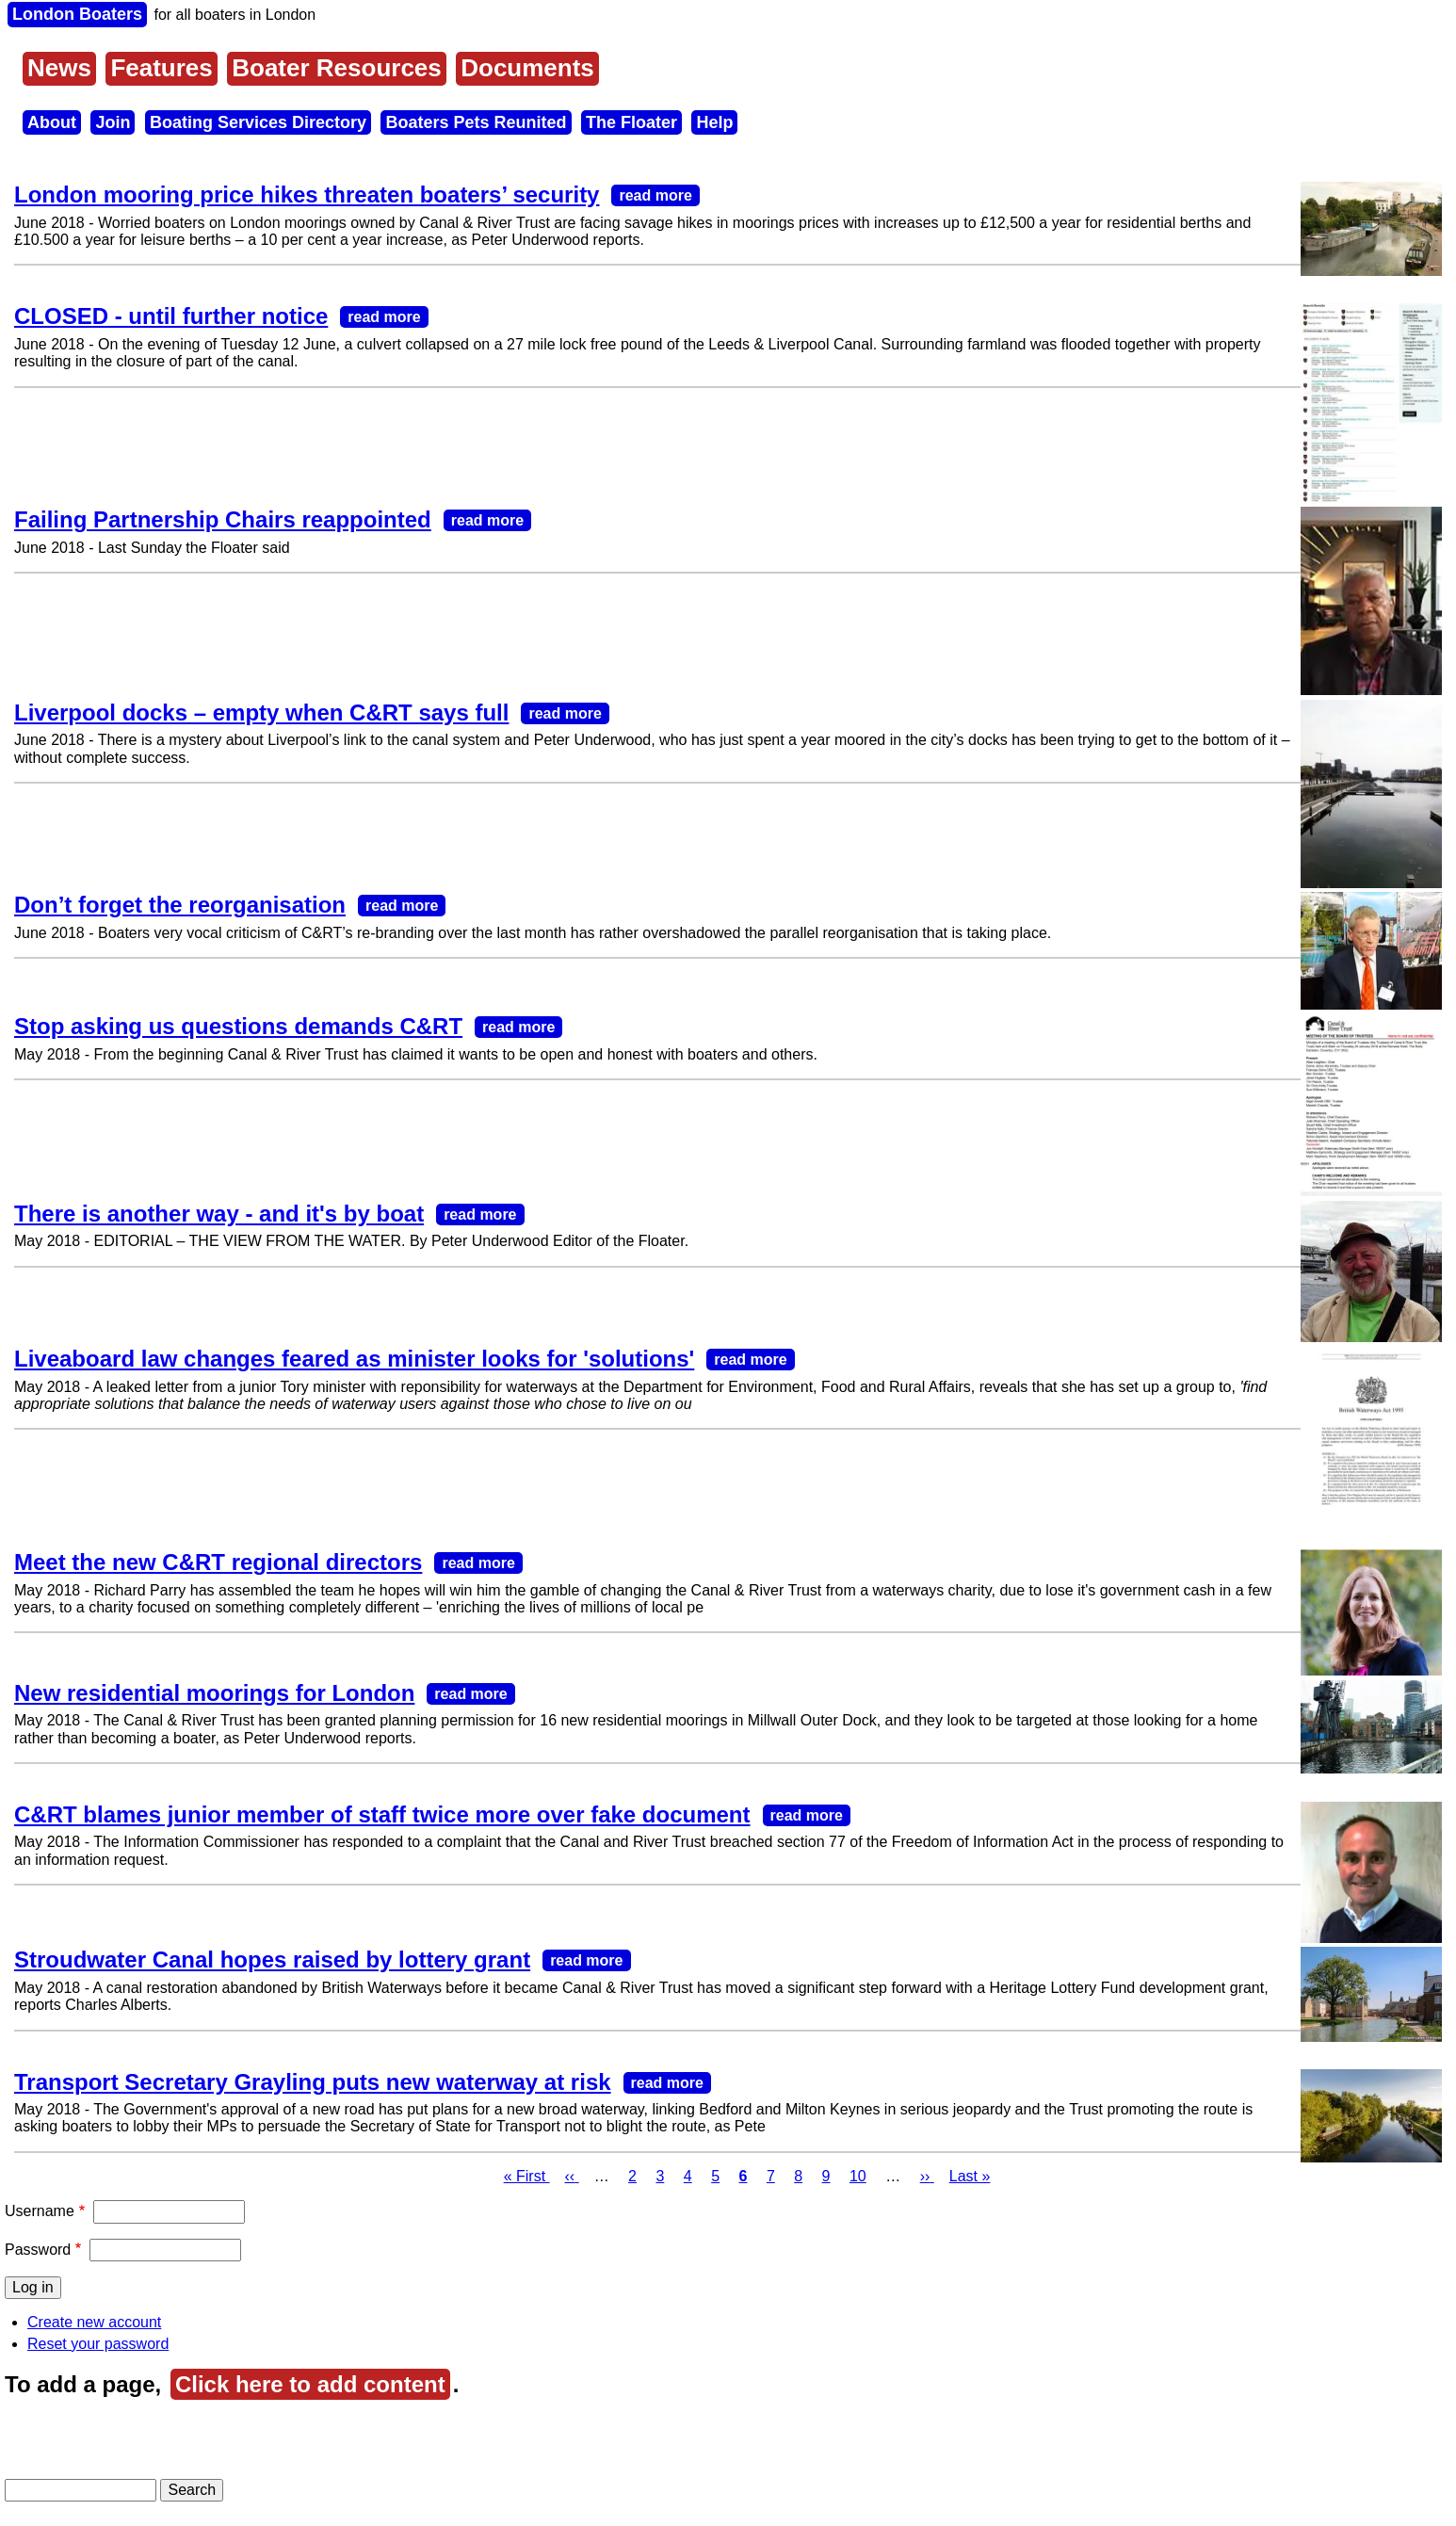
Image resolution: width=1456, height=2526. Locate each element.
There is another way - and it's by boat (219, 1213)
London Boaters (77, 14)
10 (857, 2176)
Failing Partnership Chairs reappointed (222, 519)
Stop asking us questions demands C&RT (238, 1026)
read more (655, 195)
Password (38, 2250)
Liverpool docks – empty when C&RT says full (261, 712)
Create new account (94, 2322)
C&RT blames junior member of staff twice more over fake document (382, 1814)
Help (714, 122)
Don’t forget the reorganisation (180, 904)
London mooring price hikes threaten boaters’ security (306, 194)
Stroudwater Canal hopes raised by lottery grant (272, 1959)
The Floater (631, 122)
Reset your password (98, 2344)
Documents (527, 68)
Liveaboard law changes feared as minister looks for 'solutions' (354, 1358)
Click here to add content (310, 2384)
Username (39, 2211)
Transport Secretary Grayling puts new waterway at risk (312, 2082)
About (51, 122)
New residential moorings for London (214, 1693)
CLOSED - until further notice (171, 316)
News (59, 68)
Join (112, 122)
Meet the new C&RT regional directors (218, 1562)
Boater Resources (337, 68)
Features (161, 68)
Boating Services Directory (258, 122)
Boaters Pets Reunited (475, 122)
